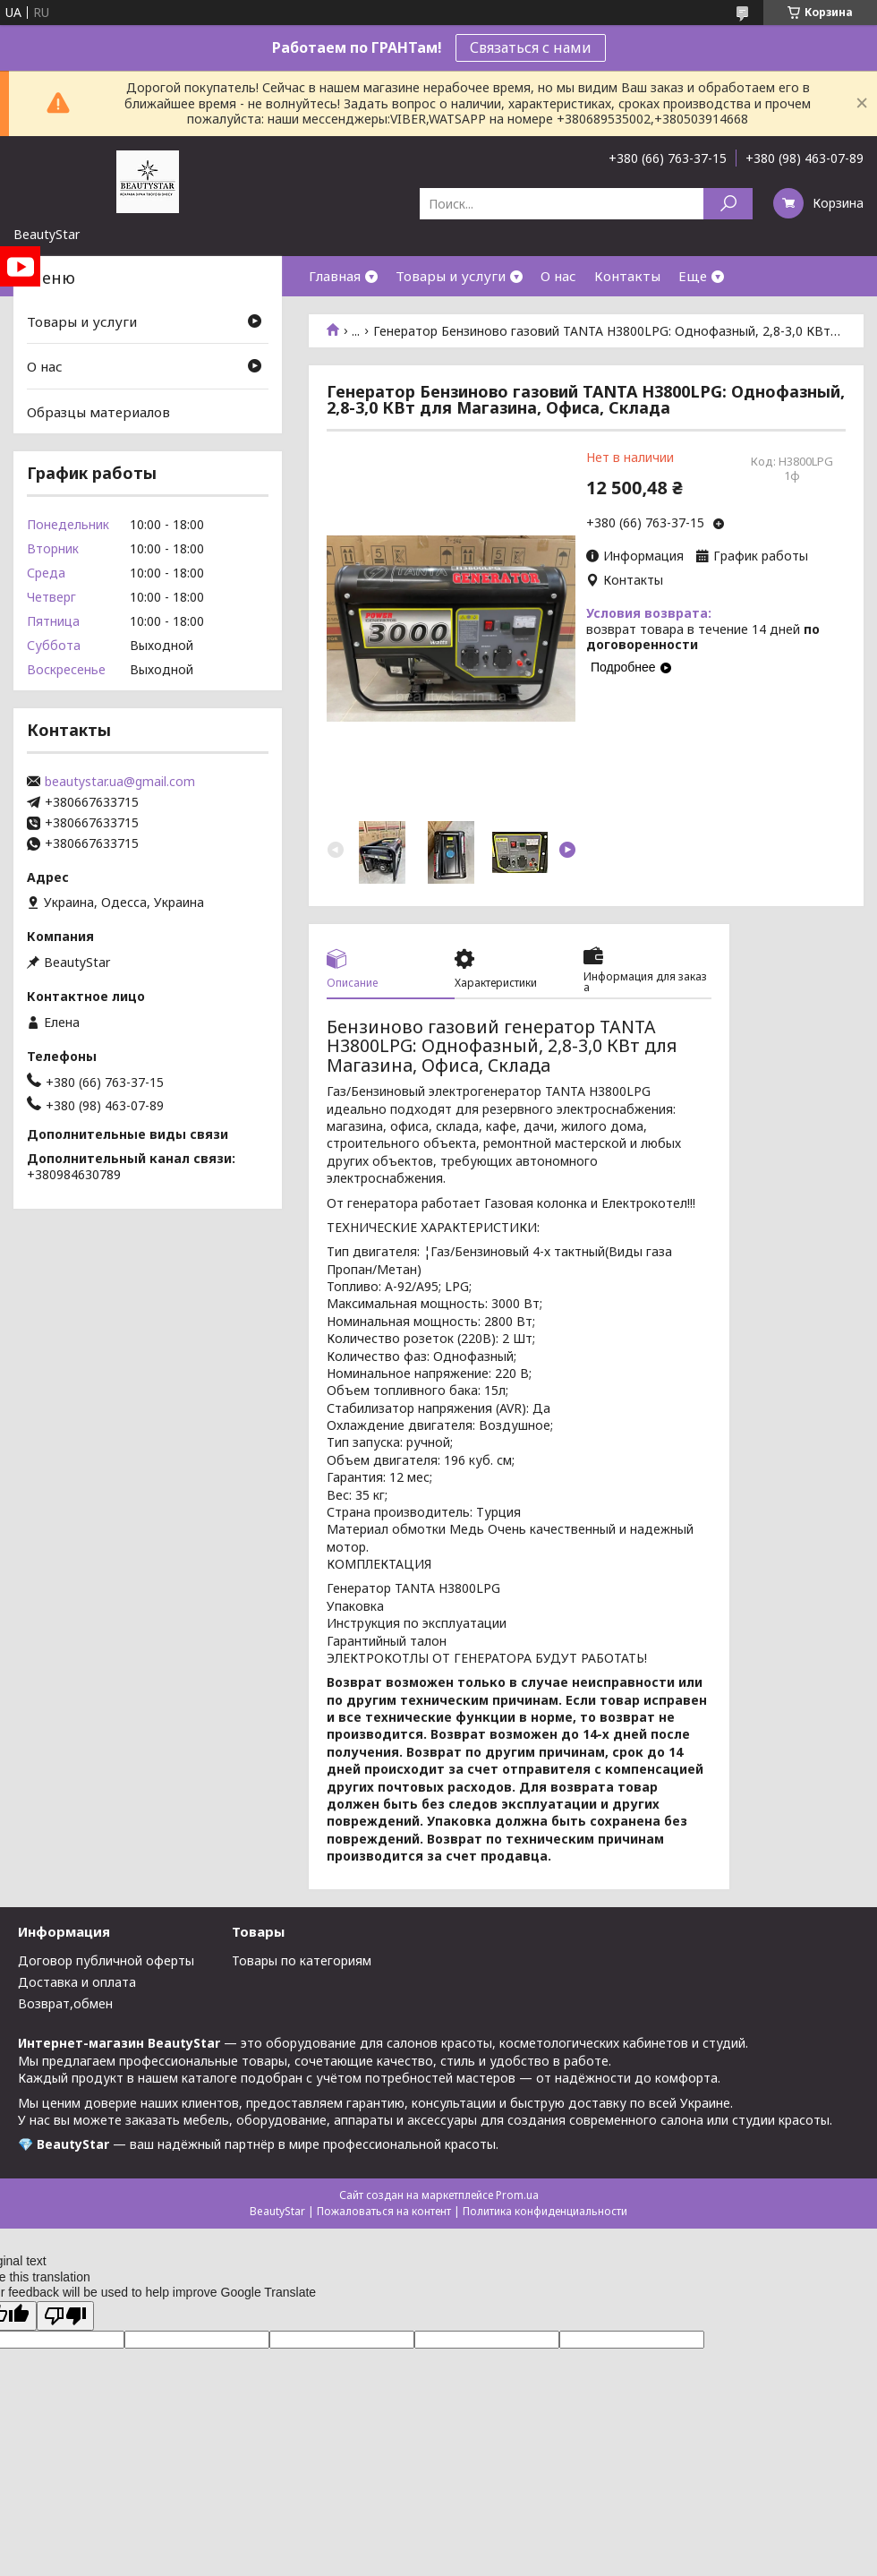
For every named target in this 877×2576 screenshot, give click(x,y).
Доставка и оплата (77, 1981)
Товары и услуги (451, 276)
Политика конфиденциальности (545, 2211)
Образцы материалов (98, 412)
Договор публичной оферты (106, 1960)
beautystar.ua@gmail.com (120, 782)
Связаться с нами (531, 47)
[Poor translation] (65, 2316)
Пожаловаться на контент (384, 2211)
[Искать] (728, 203)
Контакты (627, 276)
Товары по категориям (301, 1960)
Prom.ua (517, 2195)
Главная (335, 276)
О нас (558, 276)
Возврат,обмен (65, 2003)
